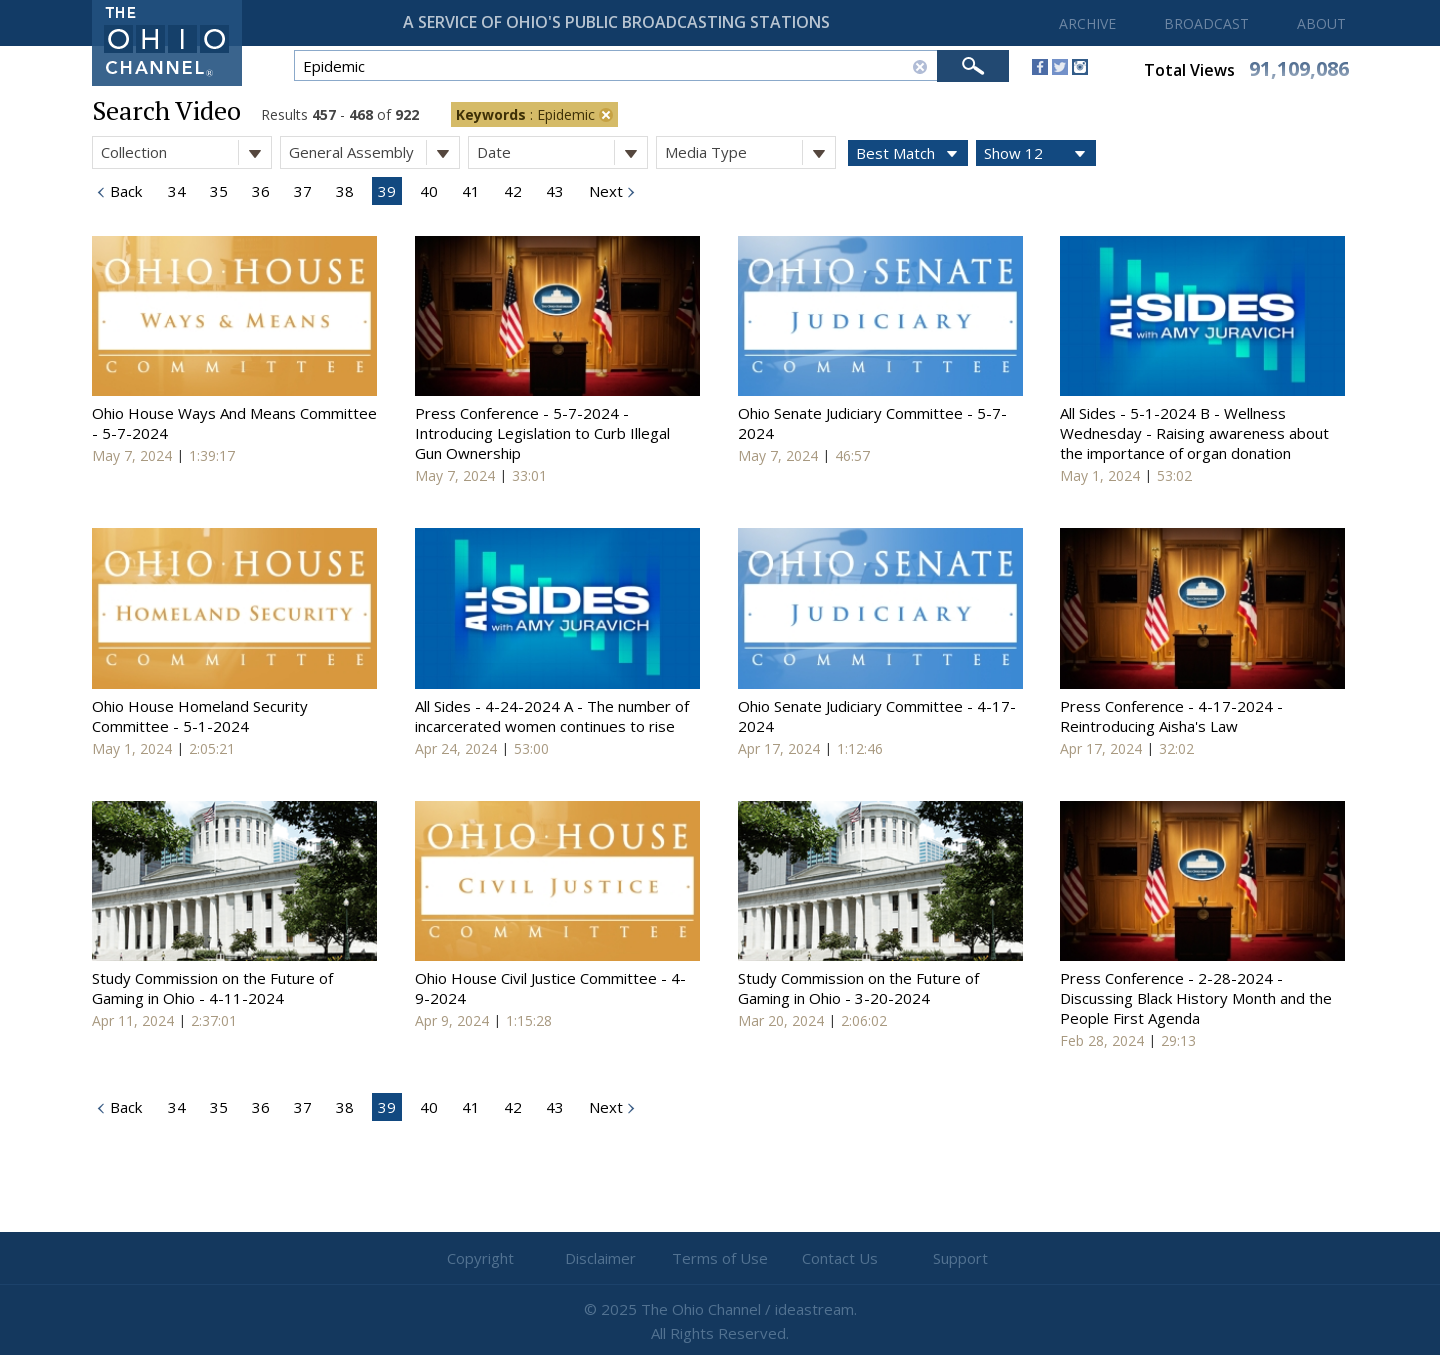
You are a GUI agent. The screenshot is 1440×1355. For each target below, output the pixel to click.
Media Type (750, 152)
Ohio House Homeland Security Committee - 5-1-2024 (200, 716)
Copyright (480, 1258)
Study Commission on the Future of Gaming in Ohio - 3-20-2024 (858, 988)
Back (124, 191)
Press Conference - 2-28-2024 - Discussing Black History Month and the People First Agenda (1196, 998)
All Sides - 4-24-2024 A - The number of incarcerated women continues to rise (552, 716)
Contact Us (840, 1258)
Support (960, 1258)
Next (604, 191)
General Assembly (374, 152)
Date (562, 152)
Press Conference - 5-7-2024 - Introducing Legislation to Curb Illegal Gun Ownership (542, 433)
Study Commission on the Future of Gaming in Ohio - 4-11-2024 (212, 988)
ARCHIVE (1087, 23)
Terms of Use (720, 1258)
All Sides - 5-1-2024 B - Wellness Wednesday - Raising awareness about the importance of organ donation (1194, 433)
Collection (186, 152)
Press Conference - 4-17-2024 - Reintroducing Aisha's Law (1171, 716)
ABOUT (1321, 23)
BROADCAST (1206, 23)
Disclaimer (600, 1258)
